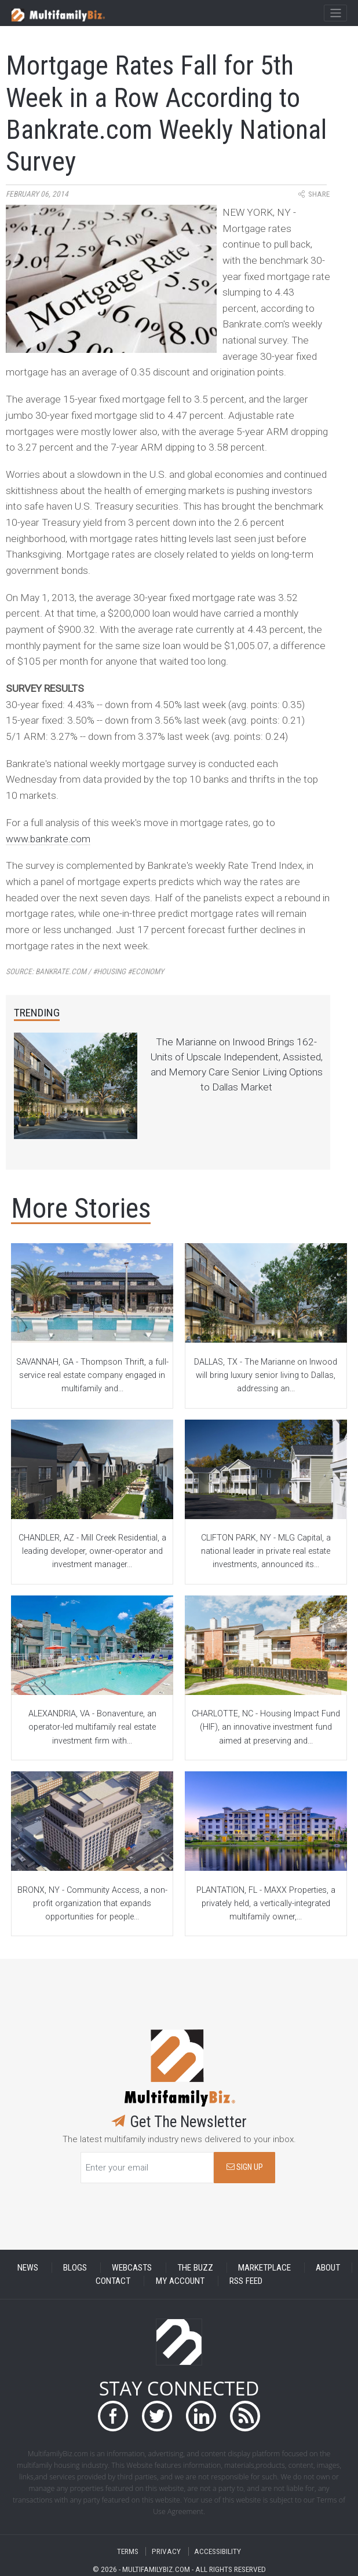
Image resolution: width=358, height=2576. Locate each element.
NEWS (27, 2267)
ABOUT (328, 2267)
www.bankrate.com (48, 839)
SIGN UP (245, 2167)
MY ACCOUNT (180, 2281)
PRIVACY (166, 2551)
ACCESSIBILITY (217, 2551)
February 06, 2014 (37, 194)
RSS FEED (245, 2281)
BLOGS (75, 2267)
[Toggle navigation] (335, 13)
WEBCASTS (132, 2267)
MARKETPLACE (264, 2267)
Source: (85, 971)
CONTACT (113, 2281)
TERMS (127, 2551)
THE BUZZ (195, 2267)
